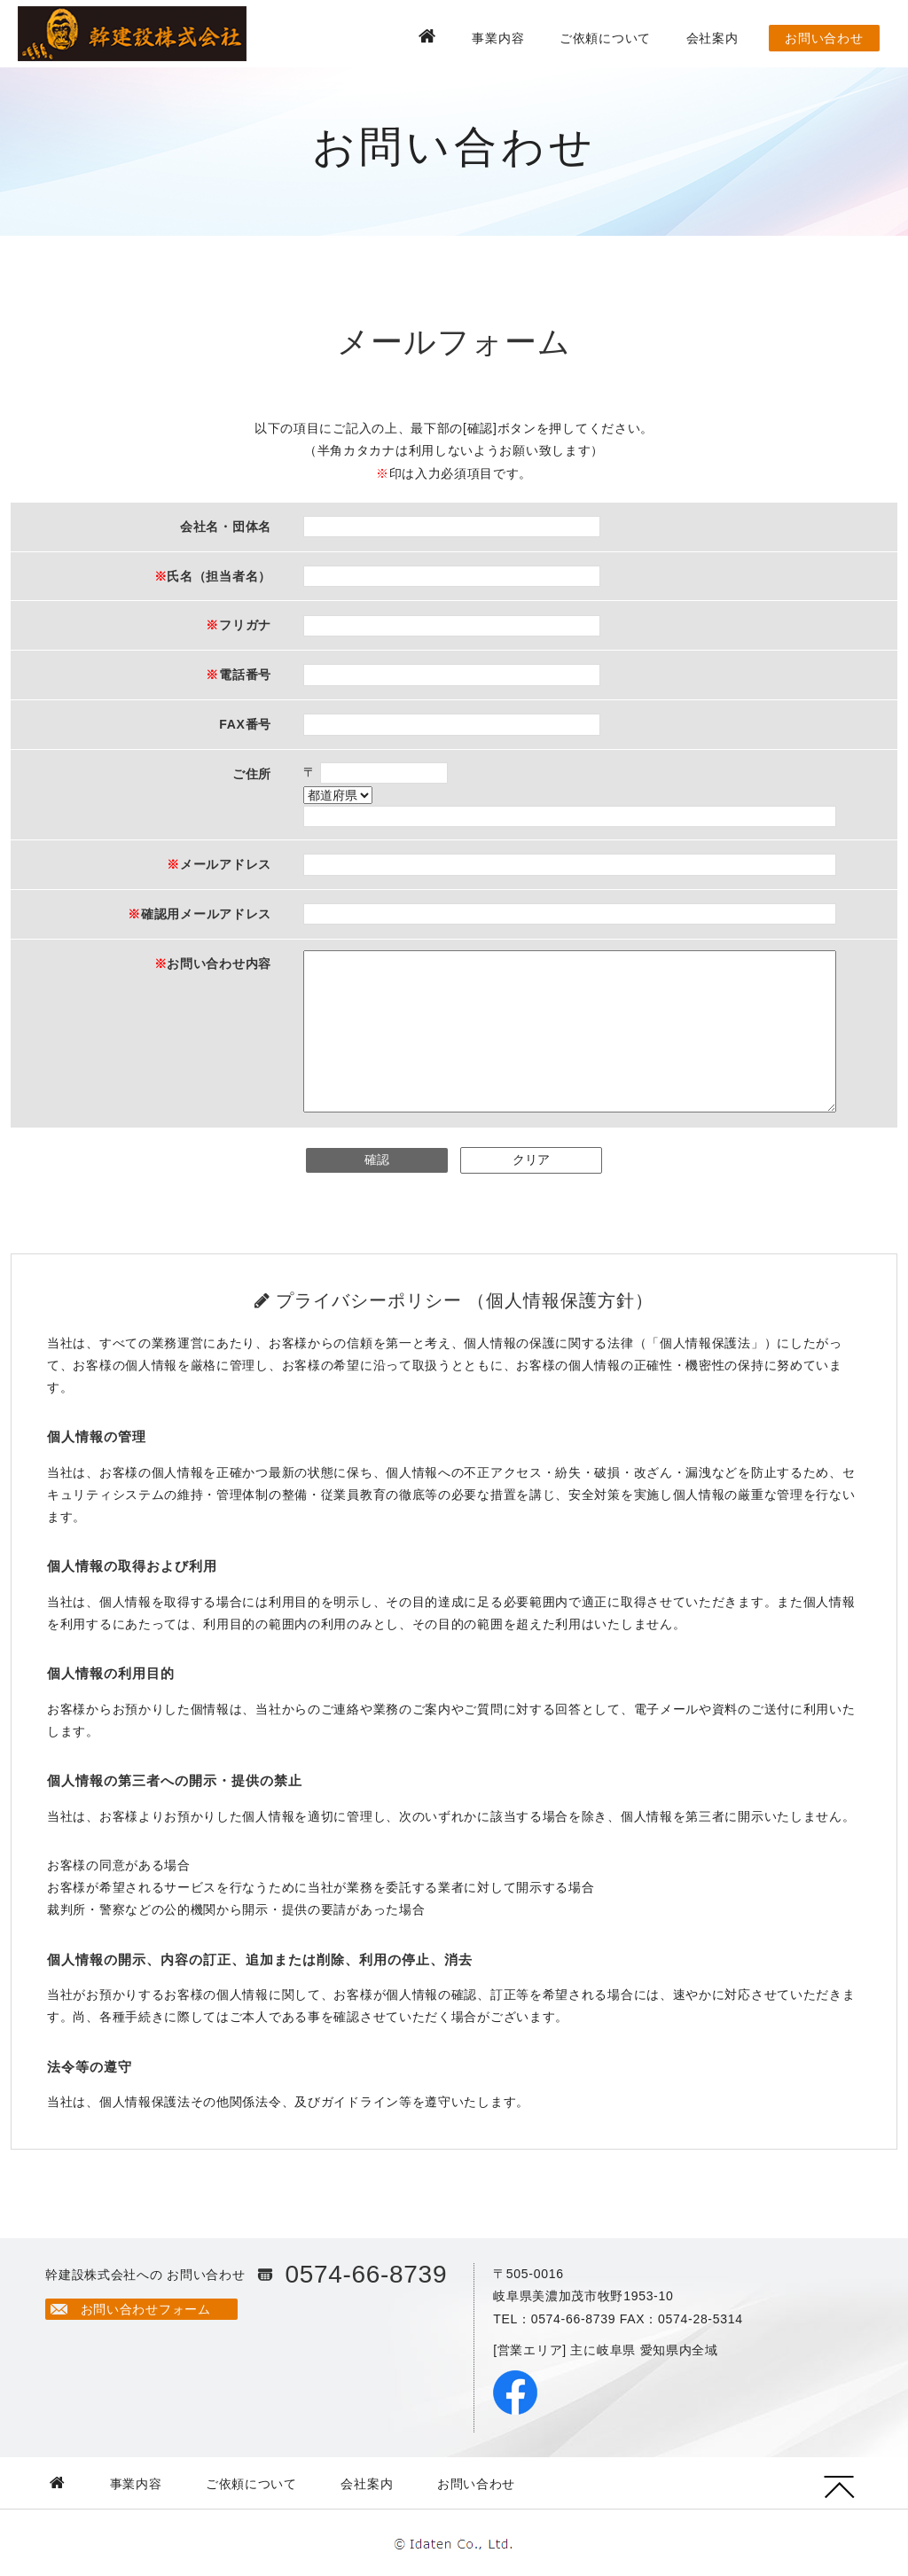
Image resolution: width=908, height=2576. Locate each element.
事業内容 (498, 38)
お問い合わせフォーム (146, 2309)
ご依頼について (605, 38)
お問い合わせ (824, 38)
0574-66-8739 (366, 2274)
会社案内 (712, 38)
